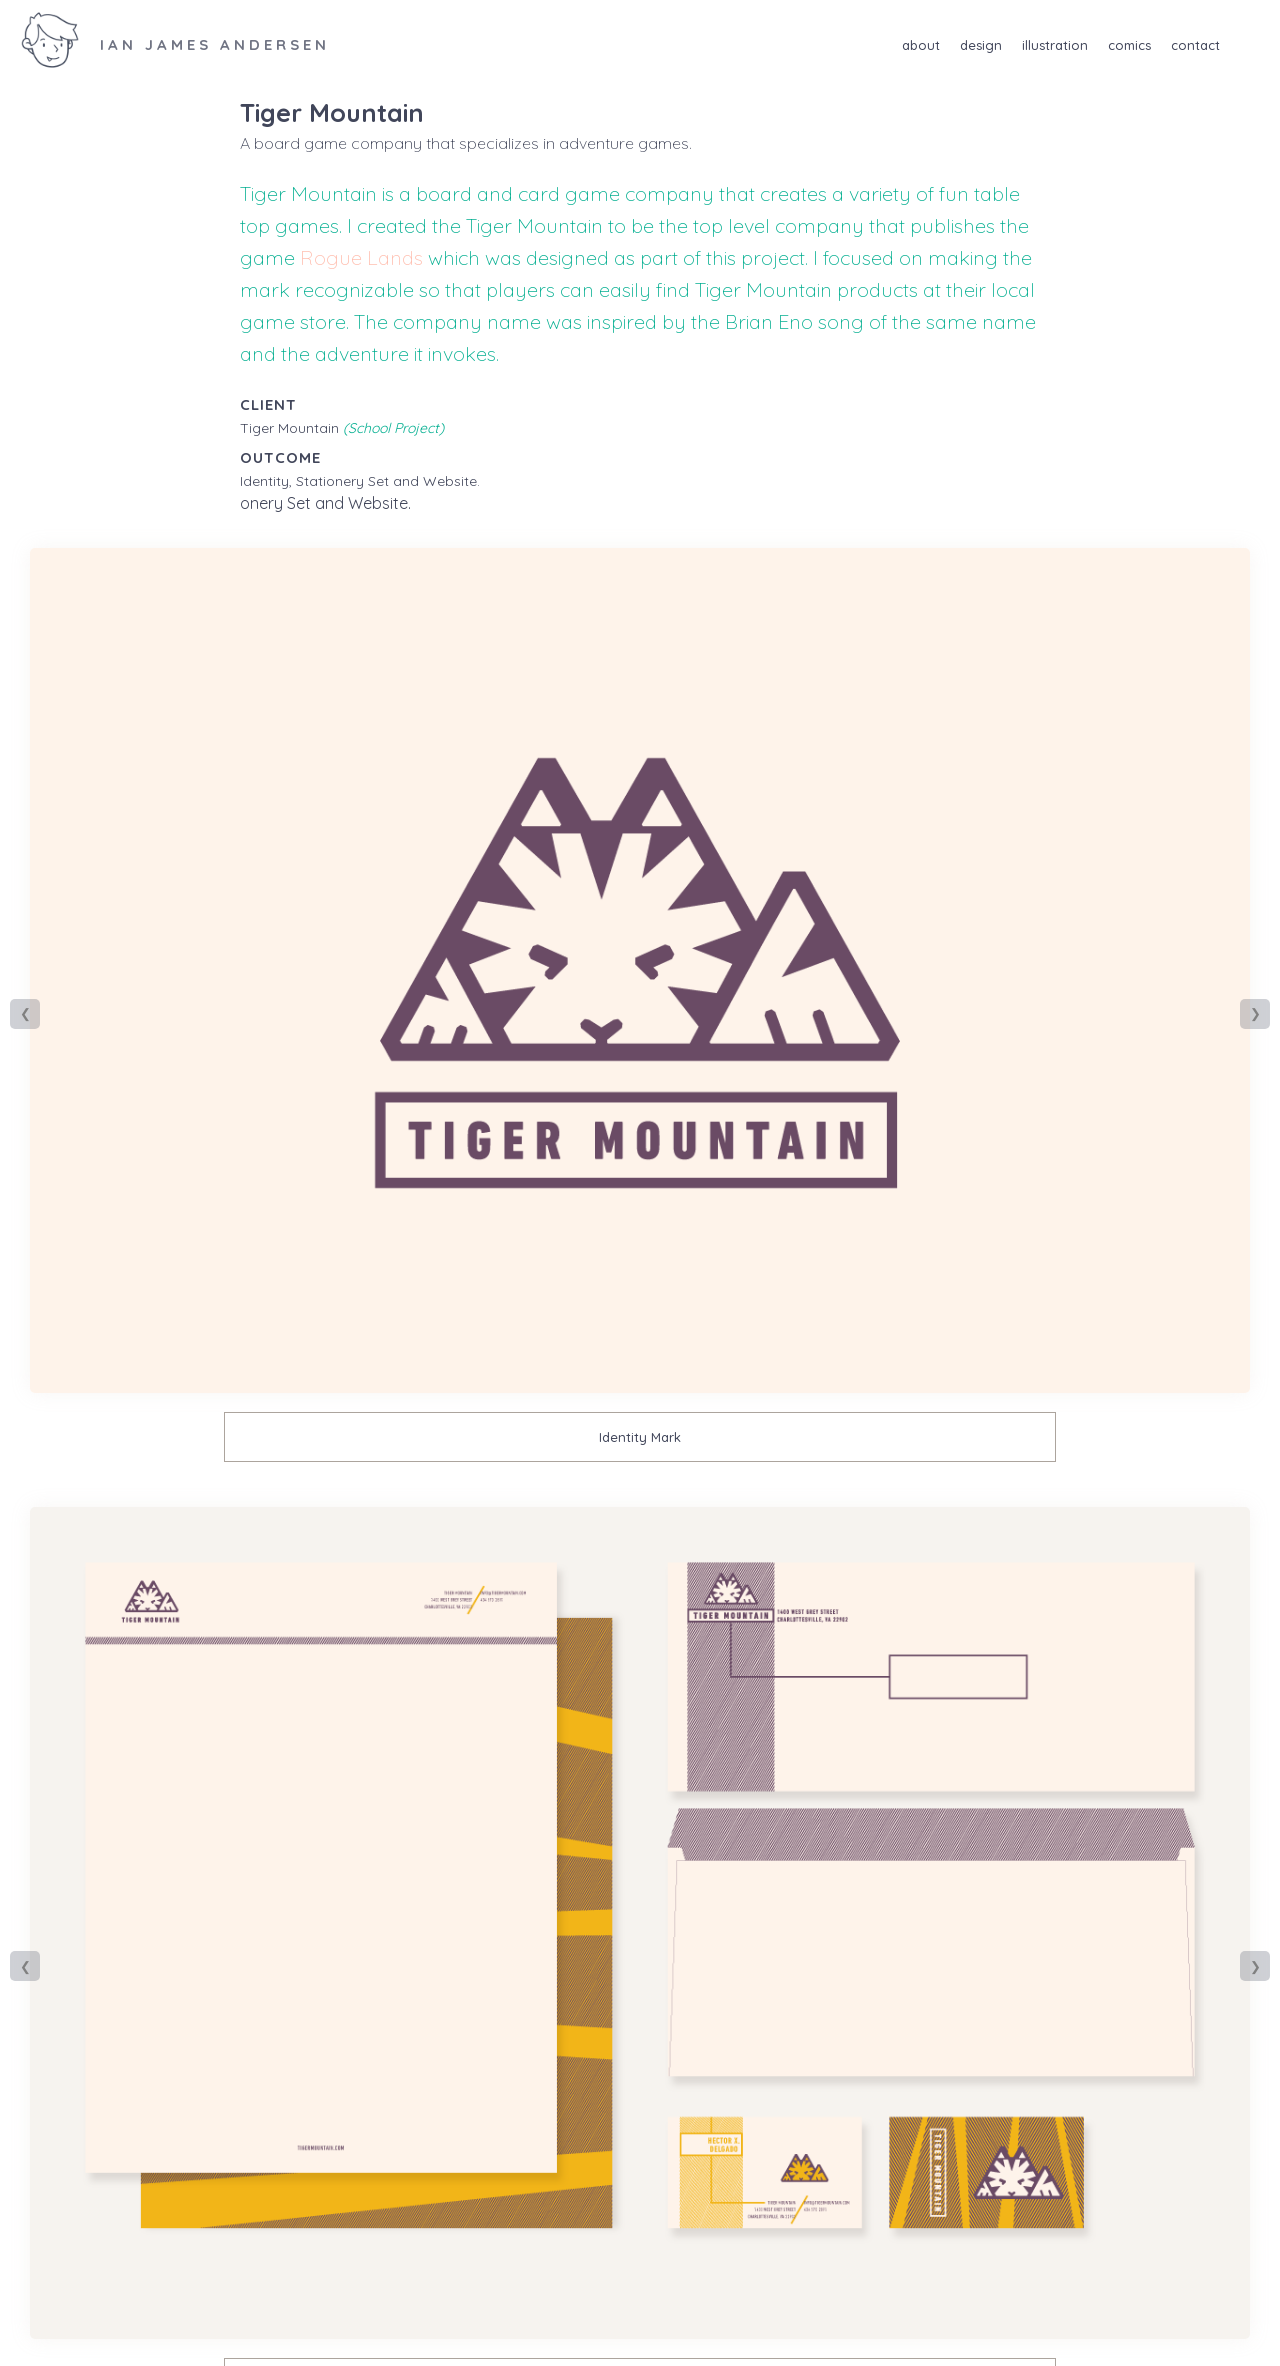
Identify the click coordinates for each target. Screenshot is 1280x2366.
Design (981, 45)
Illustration (1055, 45)
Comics (1129, 45)
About (921, 45)
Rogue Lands (361, 257)
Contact (1195, 45)
